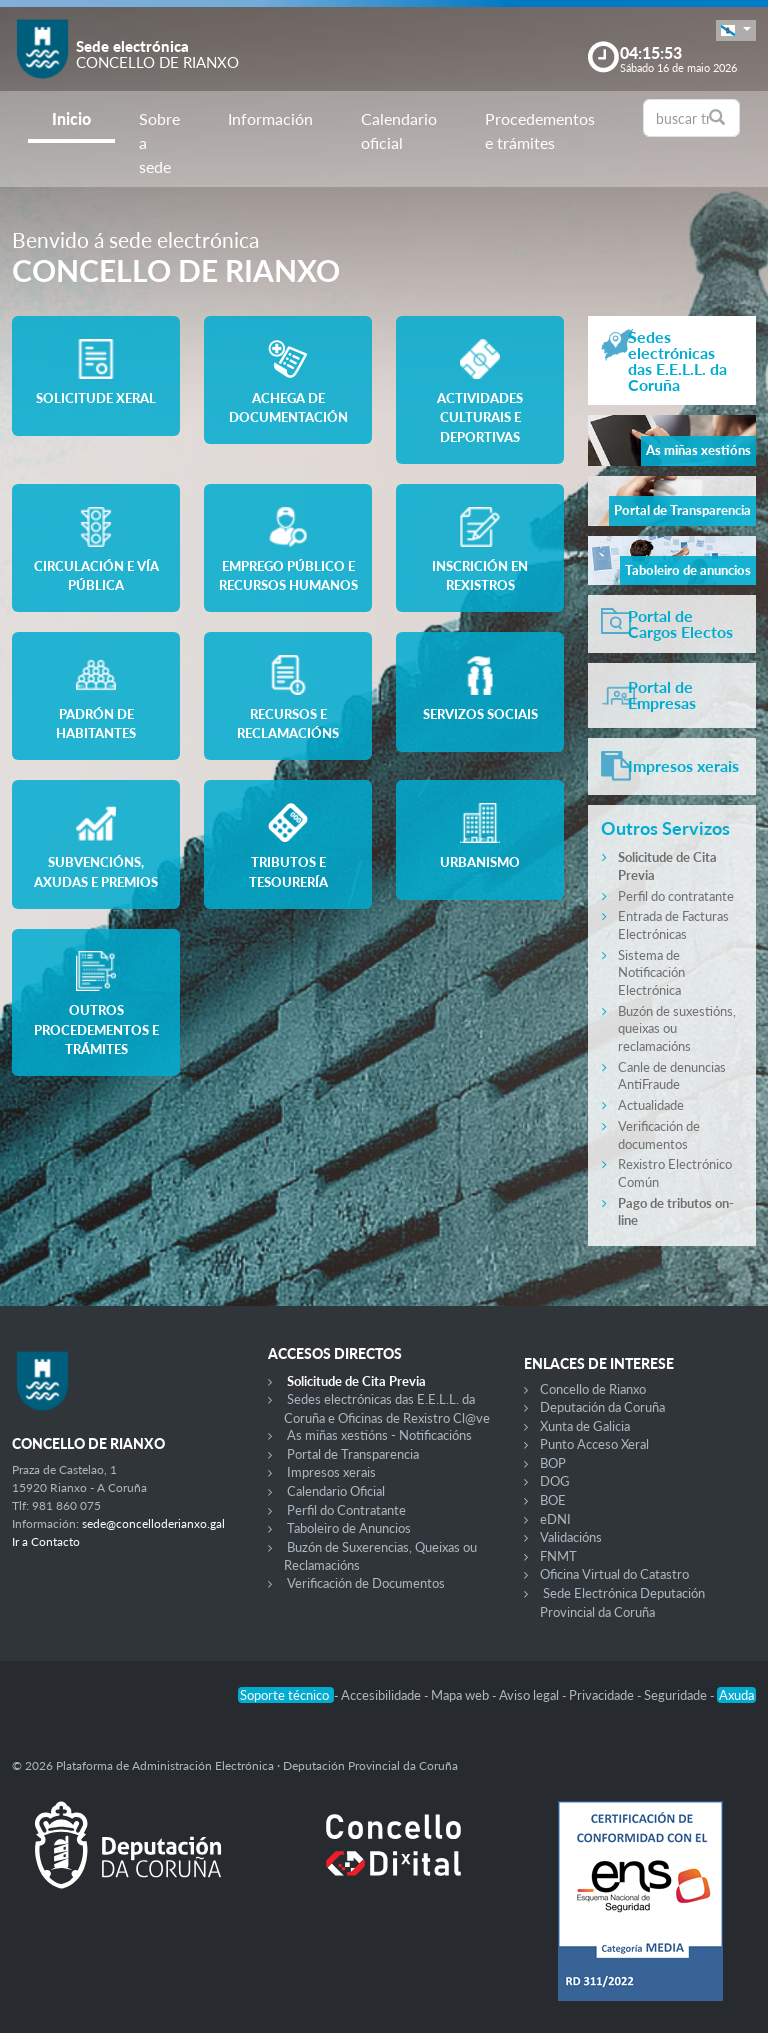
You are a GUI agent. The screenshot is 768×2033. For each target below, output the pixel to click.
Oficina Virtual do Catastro (614, 1574)
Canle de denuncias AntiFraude (672, 1076)
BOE (553, 1500)
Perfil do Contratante (346, 1510)
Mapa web (461, 1695)
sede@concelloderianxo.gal (153, 1523)
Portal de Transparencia (353, 1454)
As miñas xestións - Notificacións (379, 1435)
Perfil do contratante (676, 896)
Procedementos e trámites (540, 130)
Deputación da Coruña (602, 1407)
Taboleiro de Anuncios (349, 1528)
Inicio (71, 118)
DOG (555, 1481)
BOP (553, 1463)
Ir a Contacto (46, 1541)
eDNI (555, 1519)
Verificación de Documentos (366, 1583)
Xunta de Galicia (585, 1426)
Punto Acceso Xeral (594, 1444)
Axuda (736, 1695)
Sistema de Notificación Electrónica (651, 972)
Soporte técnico (286, 1695)
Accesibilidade (382, 1695)
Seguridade (677, 1695)
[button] (736, 30)
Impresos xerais (331, 1472)
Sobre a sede (159, 142)
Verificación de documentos (659, 1135)
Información (270, 118)
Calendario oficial (399, 130)
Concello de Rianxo (593, 1389)
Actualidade (651, 1105)
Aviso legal (530, 1695)
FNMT (558, 1556)
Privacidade (603, 1695)
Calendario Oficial (336, 1491)
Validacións (571, 1537)
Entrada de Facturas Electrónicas (673, 925)
